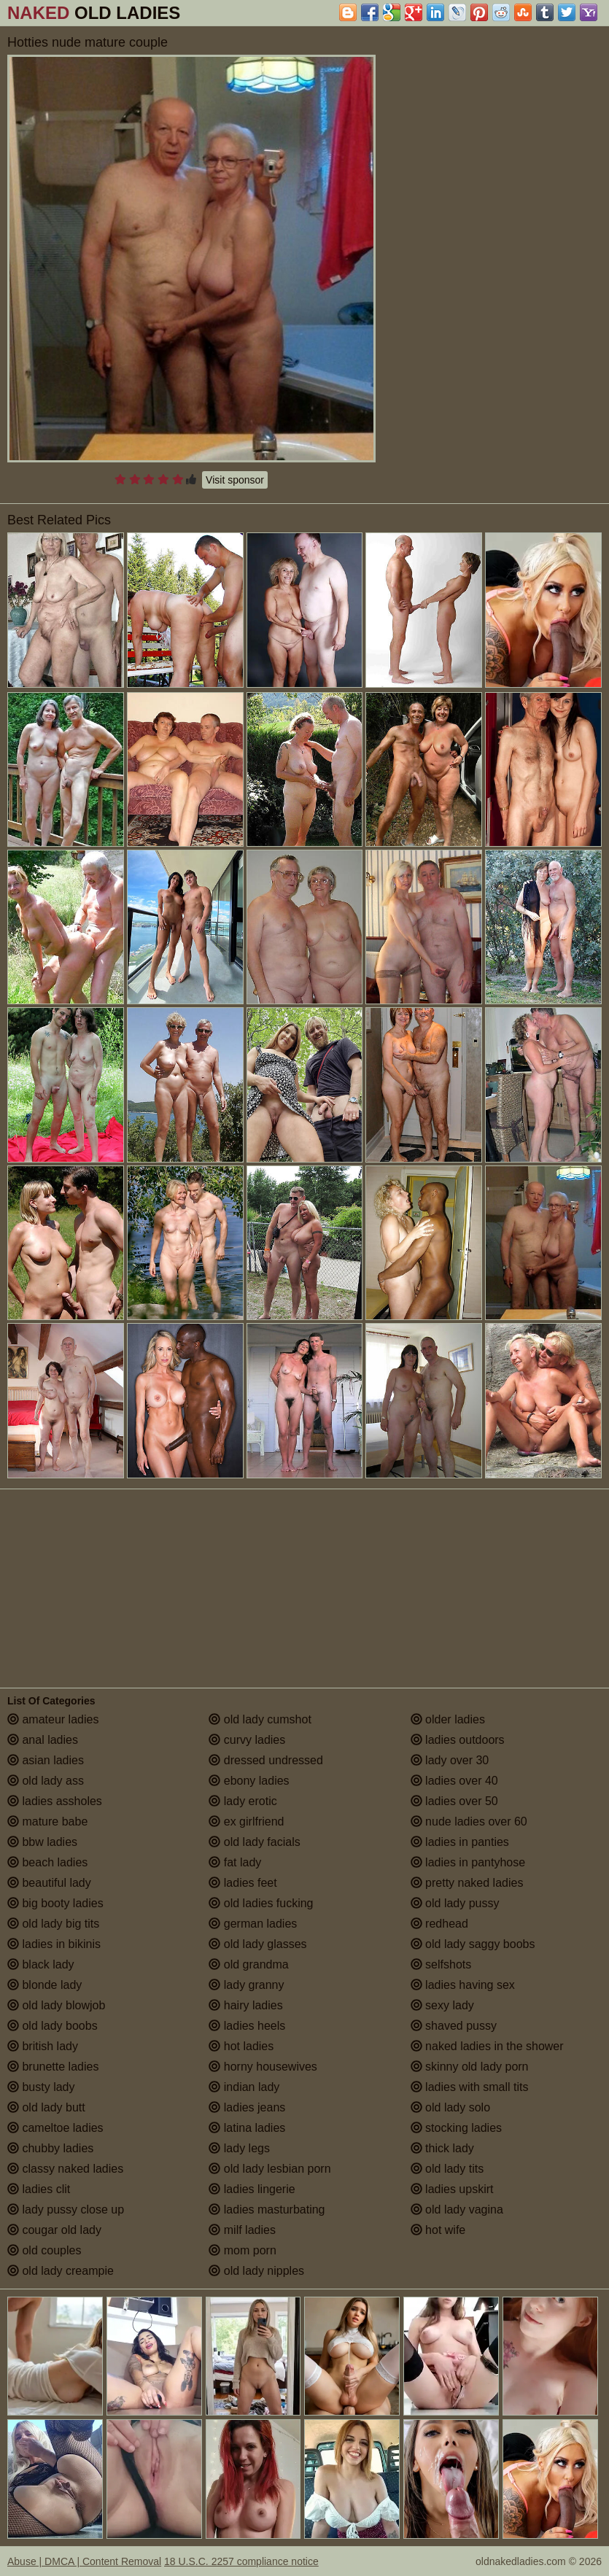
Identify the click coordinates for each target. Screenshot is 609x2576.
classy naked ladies (65, 2168)
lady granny (246, 1985)
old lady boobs (52, 2026)
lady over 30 (450, 1760)
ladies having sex (463, 1985)
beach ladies (47, 1862)
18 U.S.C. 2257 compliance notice (241, 2561)
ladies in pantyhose (468, 1862)
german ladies (253, 1923)
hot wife (438, 2230)
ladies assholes (54, 1801)
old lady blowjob (56, 2005)
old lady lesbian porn (269, 2168)
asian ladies (45, 1760)
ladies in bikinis (54, 1944)
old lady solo (450, 2107)
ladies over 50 (454, 1801)
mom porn (242, 2250)
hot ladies (241, 2046)
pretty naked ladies (467, 1883)
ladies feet (242, 1883)
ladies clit (38, 2189)
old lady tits (447, 2168)
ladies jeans (247, 2107)
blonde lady (44, 1985)
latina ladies (247, 2128)
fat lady (235, 1862)
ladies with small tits (470, 2087)
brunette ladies (52, 2066)
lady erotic (242, 1801)
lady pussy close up (65, 2209)
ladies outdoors (458, 1740)
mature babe (47, 1821)
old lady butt (46, 2107)
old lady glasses (257, 1944)
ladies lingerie (252, 2189)
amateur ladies (52, 1719)
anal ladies (42, 1740)
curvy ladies (247, 1740)
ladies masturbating (267, 2209)
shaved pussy (454, 2026)
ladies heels (247, 2026)
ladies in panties (460, 1842)
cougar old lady (54, 2230)
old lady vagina (457, 2209)
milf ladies (242, 2230)
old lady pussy (455, 1903)
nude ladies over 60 (469, 1821)
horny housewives (263, 2066)
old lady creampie (60, 2271)
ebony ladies (249, 1780)
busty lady (40, 2087)
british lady (42, 2046)
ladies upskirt (452, 2189)
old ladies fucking (261, 1903)
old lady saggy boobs (473, 1944)
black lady (40, 1964)
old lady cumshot (260, 1719)
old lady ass (45, 1780)
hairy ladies (245, 2005)
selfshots (441, 1964)
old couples (44, 2250)
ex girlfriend (246, 1821)
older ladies (448, 1719)
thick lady (442, 2148)
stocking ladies (456, 2128)
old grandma (248, 1964)
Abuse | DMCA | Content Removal (84, 2561)
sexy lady (442, 2005)
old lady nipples (256, 2271)
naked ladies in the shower (487, 2046)
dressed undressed (266, 1760)
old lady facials (254, 1842)
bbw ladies (42, 1842)
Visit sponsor (235, 480)
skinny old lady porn (470, 2066)
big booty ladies (55, 1903)
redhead (439, 1923)
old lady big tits (53, 1923)
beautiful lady (49, 1883)
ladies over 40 (454, 1780)
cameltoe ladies (55, 2128)
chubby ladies (50, 2148)
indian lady (244, 2087)
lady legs (239, 2148)
